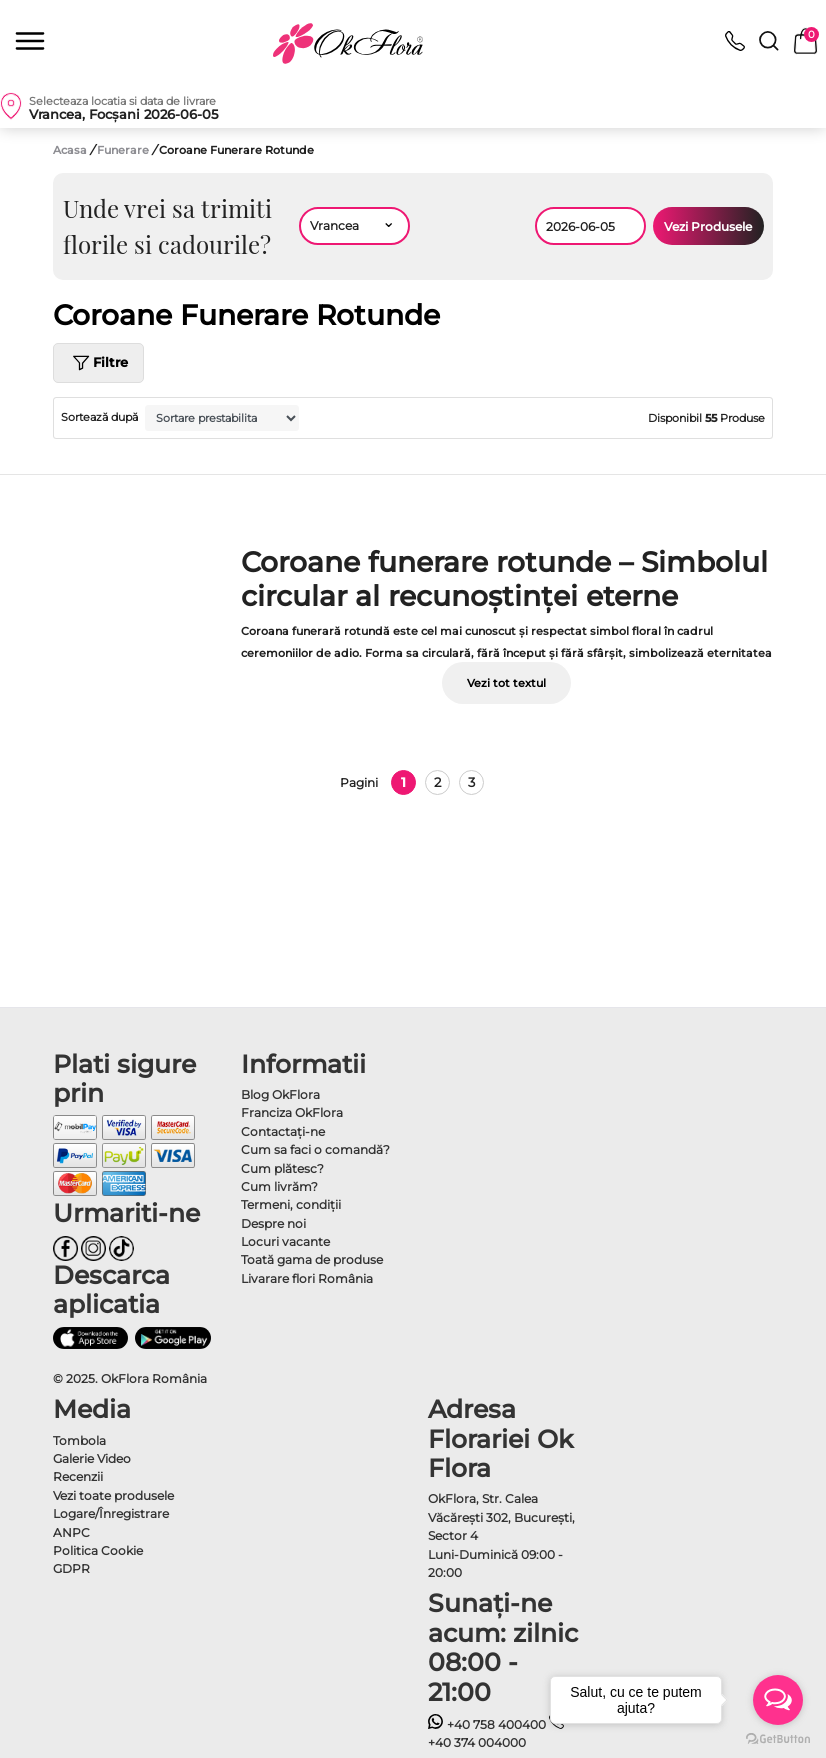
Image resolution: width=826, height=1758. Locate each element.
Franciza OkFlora (292, 1112)
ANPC (71, 1532)
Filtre (98, 363)
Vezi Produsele (708, 226)
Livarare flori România (307, 1278)
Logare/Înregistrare (111, 1513)
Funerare (124, 150)
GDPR (71, 1568)
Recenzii (78, 1476)
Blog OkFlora (280, 1094)
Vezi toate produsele (113, 1495)
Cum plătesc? (282, 1168)
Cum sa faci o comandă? (315, 1149)
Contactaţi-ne (283, 1131)
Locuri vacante (285, 1241)
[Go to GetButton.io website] (778, 1738)
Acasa (70, 150)
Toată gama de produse (312, 1259)
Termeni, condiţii (291, 1204)
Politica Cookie (98, 1550)
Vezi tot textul (506, 683)
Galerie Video (92, 1458)
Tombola (79, 1440)
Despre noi (273, 1223)
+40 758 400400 (487, 1724)
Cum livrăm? (279, 1186)
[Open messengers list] (778, 1700)
